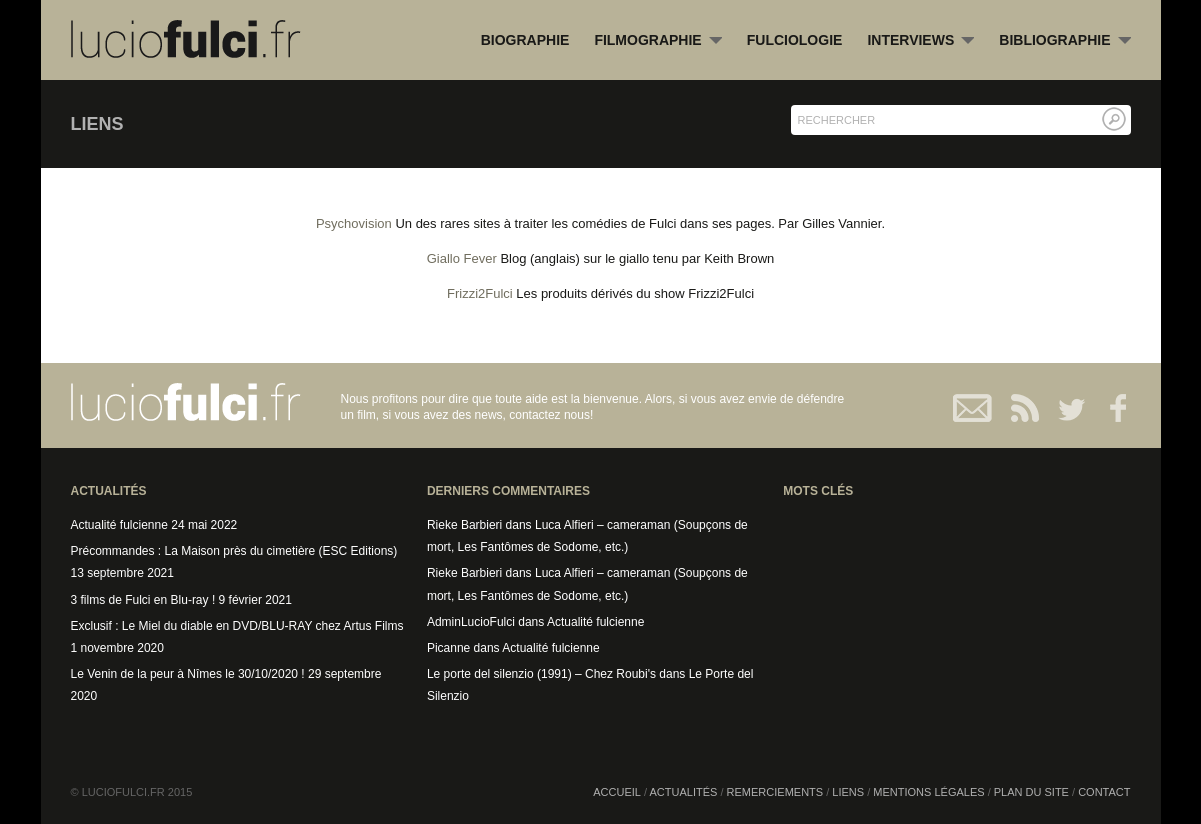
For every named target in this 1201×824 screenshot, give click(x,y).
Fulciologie (795, 40)
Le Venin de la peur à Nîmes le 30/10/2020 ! (188, 674)
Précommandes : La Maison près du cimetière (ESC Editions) (234, 551)
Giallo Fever (462, 258)
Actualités (684, 792)
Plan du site (1031, 792)
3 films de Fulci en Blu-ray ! (143, 600)
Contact (973, 408)
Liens (848, 792)
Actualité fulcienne (119, 525)
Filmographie (657, 41)
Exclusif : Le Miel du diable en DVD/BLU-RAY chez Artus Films (237, 626)
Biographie (525, 40)
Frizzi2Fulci (480, 293)
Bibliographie (1064, 41)
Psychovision (354, 223)
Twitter (1063, 408)
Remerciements (775, 792)
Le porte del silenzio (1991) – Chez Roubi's (541, 674)
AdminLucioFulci (471, 622)
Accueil (617, 792)
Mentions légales (928, 792)
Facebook (1108, 408)
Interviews (920, 41)
